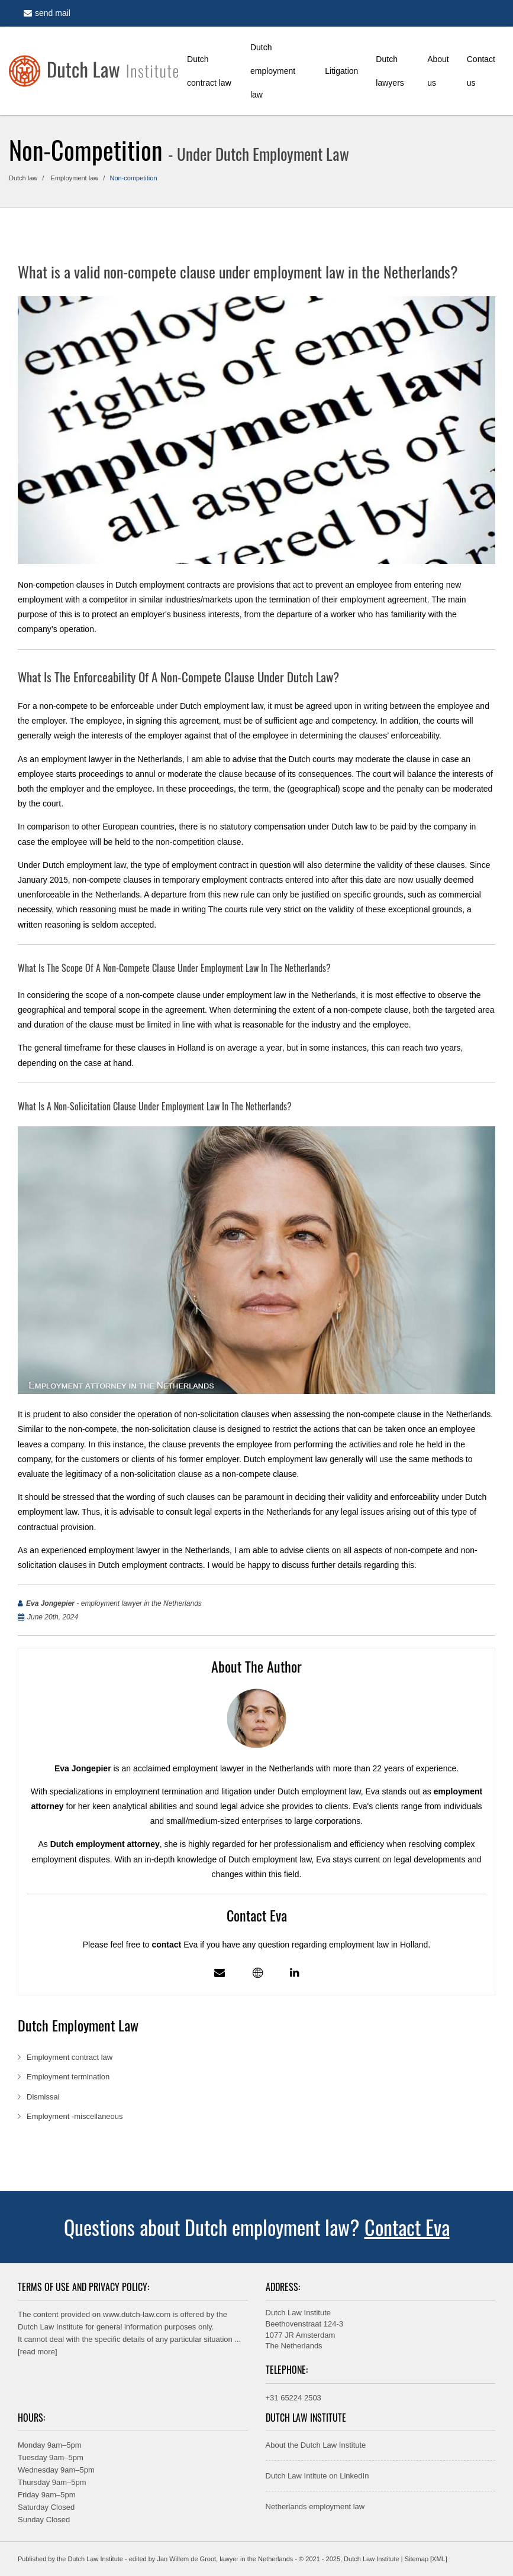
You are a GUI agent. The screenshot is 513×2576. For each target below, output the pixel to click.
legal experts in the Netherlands (253, 1512)
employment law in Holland (378, 1944)
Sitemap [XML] (426, 2558)
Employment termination (69, 2076)
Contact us (481, 71)
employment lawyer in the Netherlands (111, 759)
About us (438, 71)
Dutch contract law (209, 71)
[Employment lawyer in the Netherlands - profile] (258, 1973)
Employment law (75, 178)
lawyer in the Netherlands (256, 2558)
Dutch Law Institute (50, 2326)
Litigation (341, 71)
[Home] (93, 71)
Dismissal (44, 2096)
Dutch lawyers (390, 71)
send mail (47, 13)
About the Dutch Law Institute (316, 2445)
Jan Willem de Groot (186, 2558)
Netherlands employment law (315, 2506)
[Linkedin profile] (294, 1973)
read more (37, 2351)
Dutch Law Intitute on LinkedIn (317, 2475)
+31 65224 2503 (293, 2397)
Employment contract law (71, 2057)
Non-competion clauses (61, 584)
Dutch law (23, 178)
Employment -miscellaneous (75, 2116)
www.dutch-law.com (136, 2314)
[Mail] (219, 1973)
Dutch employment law (272, 71)
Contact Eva (407, 2227)
